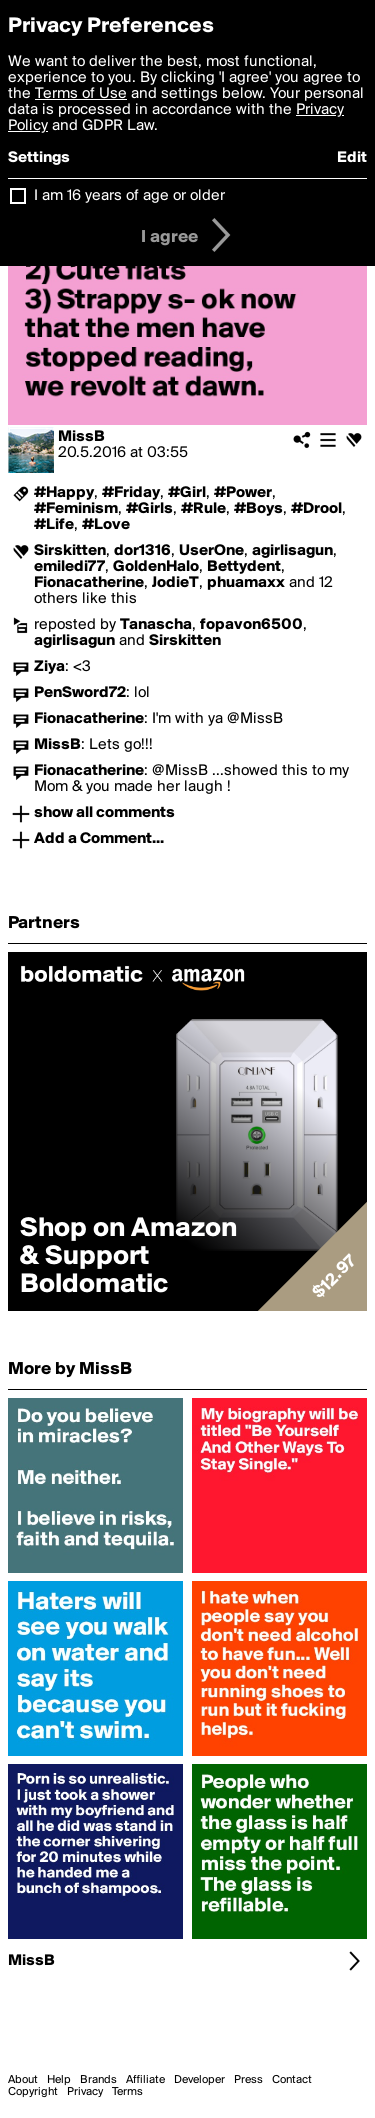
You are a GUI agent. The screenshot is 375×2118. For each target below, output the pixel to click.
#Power (243, 493)
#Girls (149, 509)
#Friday (131, 493)
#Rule (203, 509)
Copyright (33, 2092)
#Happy (64, 493)
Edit (352, 158)
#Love (106, 525)
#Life (54, 525)
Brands (98, 2080)
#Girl (187, 493)
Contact (292, 2080)
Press (248, 2080)
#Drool (316, 509)
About (23, 2080)
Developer (199, 2080)
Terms (127, 2092)
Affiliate (145, 2080)
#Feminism (76, 509)
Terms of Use (81, 94)
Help (59, 2080)
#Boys (258, 509)
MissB (81, 437)
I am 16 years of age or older (129, 196)
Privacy (85, 2092)
